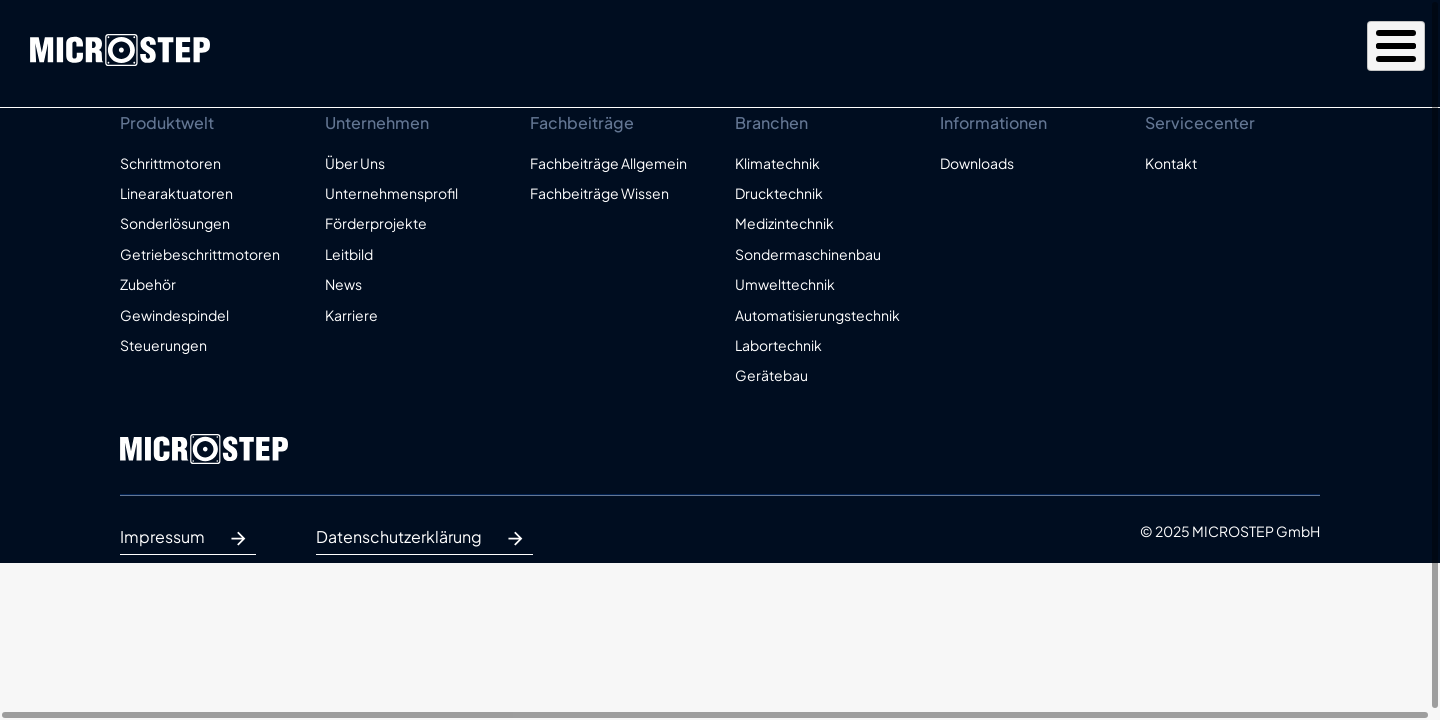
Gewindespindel (174, 315)
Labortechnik (778, 345)
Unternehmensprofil (391, 193)
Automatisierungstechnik (817, 315)
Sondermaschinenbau (808, 254)
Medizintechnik (784, 223)
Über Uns (355, 163)
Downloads (977, 163)
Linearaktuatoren (176, 193)
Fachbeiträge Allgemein (608, 163)
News (343, 284)
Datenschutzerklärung (424, 539)
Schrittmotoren (170, 163)
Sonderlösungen (175, 223)
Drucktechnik (779, 193)
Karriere (351, 315)
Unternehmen (1077, 52)
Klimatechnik (777, 163)
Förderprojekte (376, 223)
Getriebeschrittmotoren (200, 254)
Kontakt (1370, 52)
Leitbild (349, 254)
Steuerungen (163, 345)
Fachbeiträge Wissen (599, 193)
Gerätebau (771, 375)
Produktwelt (922, 52)
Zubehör (148, 284)
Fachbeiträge (1237, 52)
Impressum (188, 539)
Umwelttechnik (785, 284)
